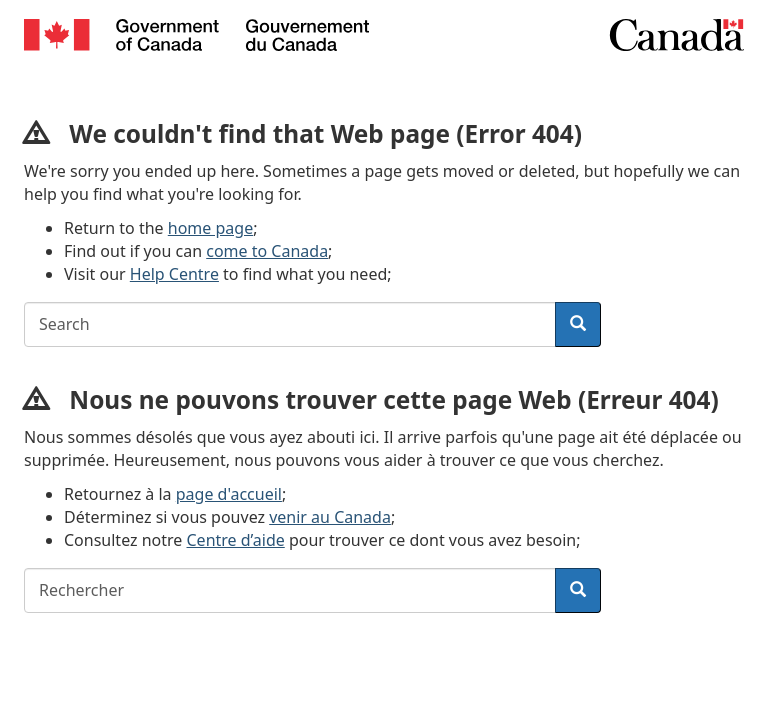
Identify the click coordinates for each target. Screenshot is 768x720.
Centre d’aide (236, 540)
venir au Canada (330, 517)
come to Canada (267, 251)
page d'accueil (229, 494)
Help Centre (174, 274)
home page (210, 228)
